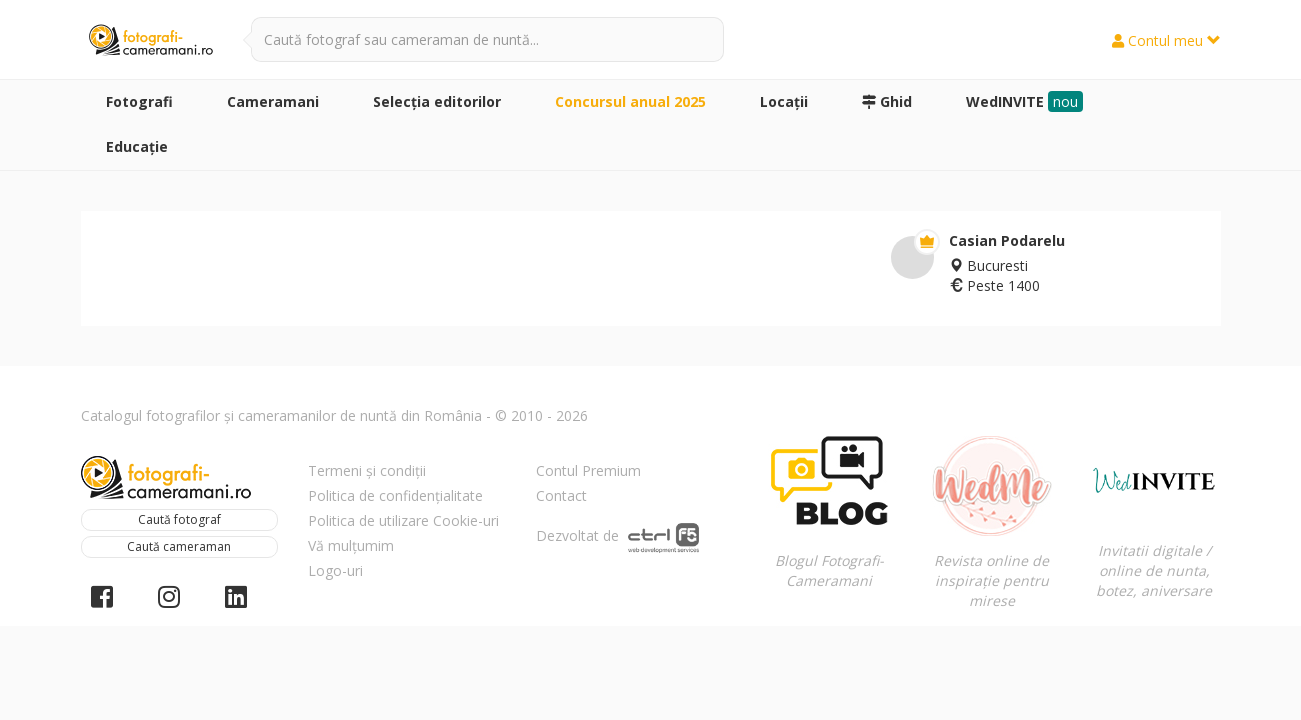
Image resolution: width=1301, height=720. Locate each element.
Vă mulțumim (351, 545)
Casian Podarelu (1007, 240)
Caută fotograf (179, 519)
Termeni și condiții (367, 470)
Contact (561, 495)
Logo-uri (335, 570)
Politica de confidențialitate (395, 495)
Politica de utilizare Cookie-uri (403, 520)
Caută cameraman (179, 546)
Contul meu (1166, 40)
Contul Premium (588, 470)
